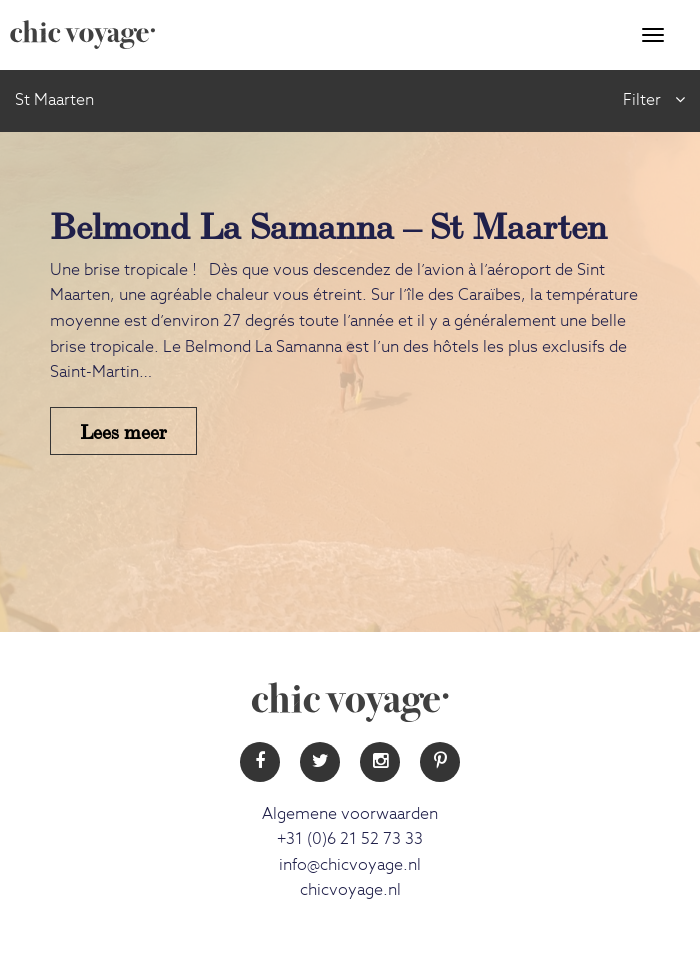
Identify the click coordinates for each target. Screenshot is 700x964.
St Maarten (54, 100)
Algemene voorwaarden (350, 814)
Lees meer (123, 430)
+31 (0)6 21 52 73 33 (350, 839)
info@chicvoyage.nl (350, 865)
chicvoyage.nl (350, 890)
